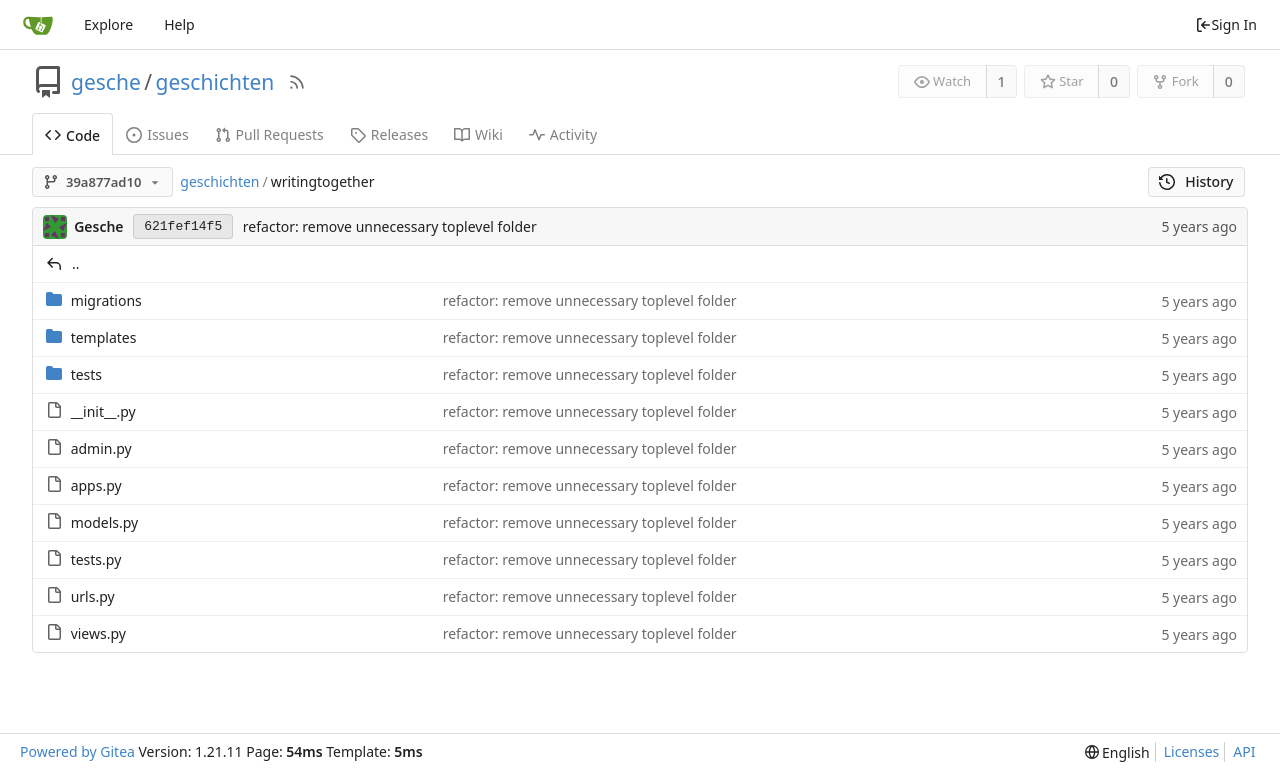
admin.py (101, 448)
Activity (563, 134)
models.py (105, 522)
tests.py (96, 559)
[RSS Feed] (297, 82)
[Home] (38, 25)
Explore (108, 24)
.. (76, 263)
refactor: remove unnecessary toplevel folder (390, 226)
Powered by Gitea (77, 751)
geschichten (215, 82)
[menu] (1117, 752)
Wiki (478, 134)
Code (72, 135)
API (1244, 751)
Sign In (1226, 24)
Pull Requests (269, 134)
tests (86, 374)
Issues (157, 134)
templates (104, 337)
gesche (106, 82)
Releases (389, 134)
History (1196, 181)
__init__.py (103, 411)
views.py (98, 633)
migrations (106, 300)
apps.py (96, 485)
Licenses (1192, 751)
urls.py (93, 596)
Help (179, 24)
